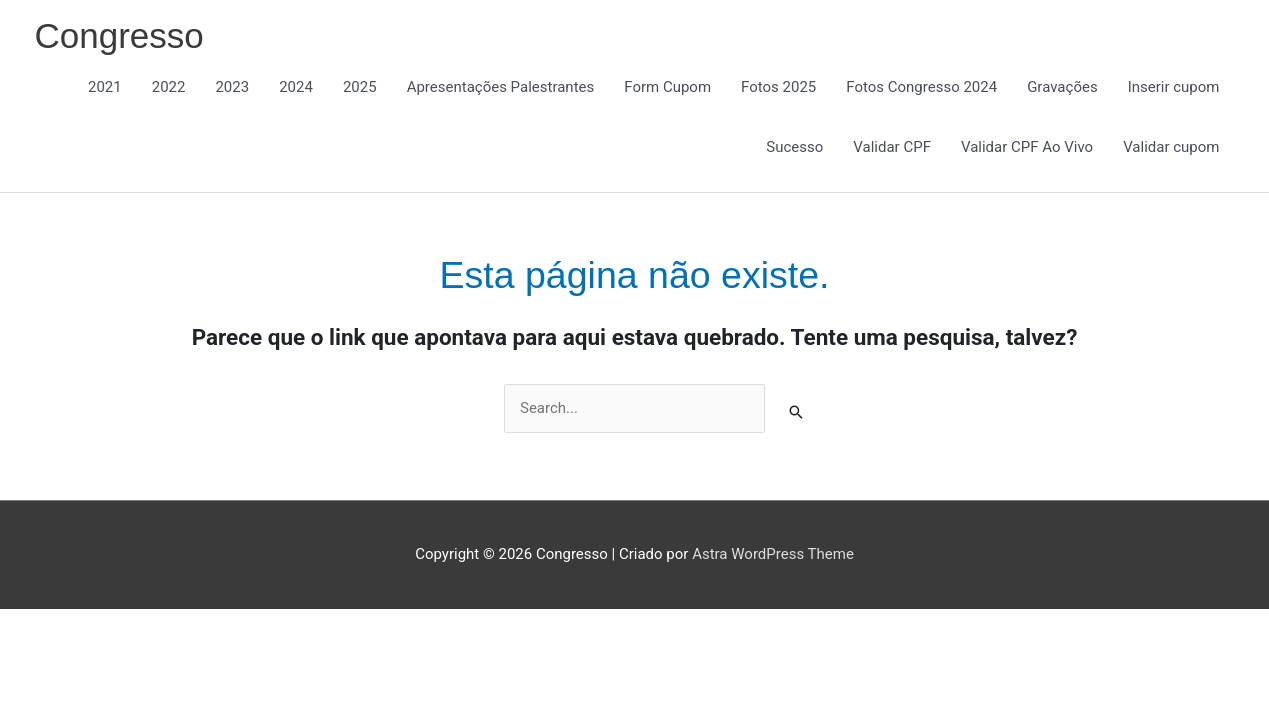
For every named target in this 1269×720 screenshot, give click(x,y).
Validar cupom (1171, 147)
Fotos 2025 (778, 87)
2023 (232, 87)
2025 (360, 87)
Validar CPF (892, 147)
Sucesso (794, 147)
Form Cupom (667, 87)
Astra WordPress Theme (773, 554)
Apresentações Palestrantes (501, 87)
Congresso (119, 35)
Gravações (1062, 87)
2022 (169, 87)
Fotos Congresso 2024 (921, 87)
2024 (296, 87)
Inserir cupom (1174, 87)
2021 (105, 87)
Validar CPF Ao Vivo (1027, 147)
